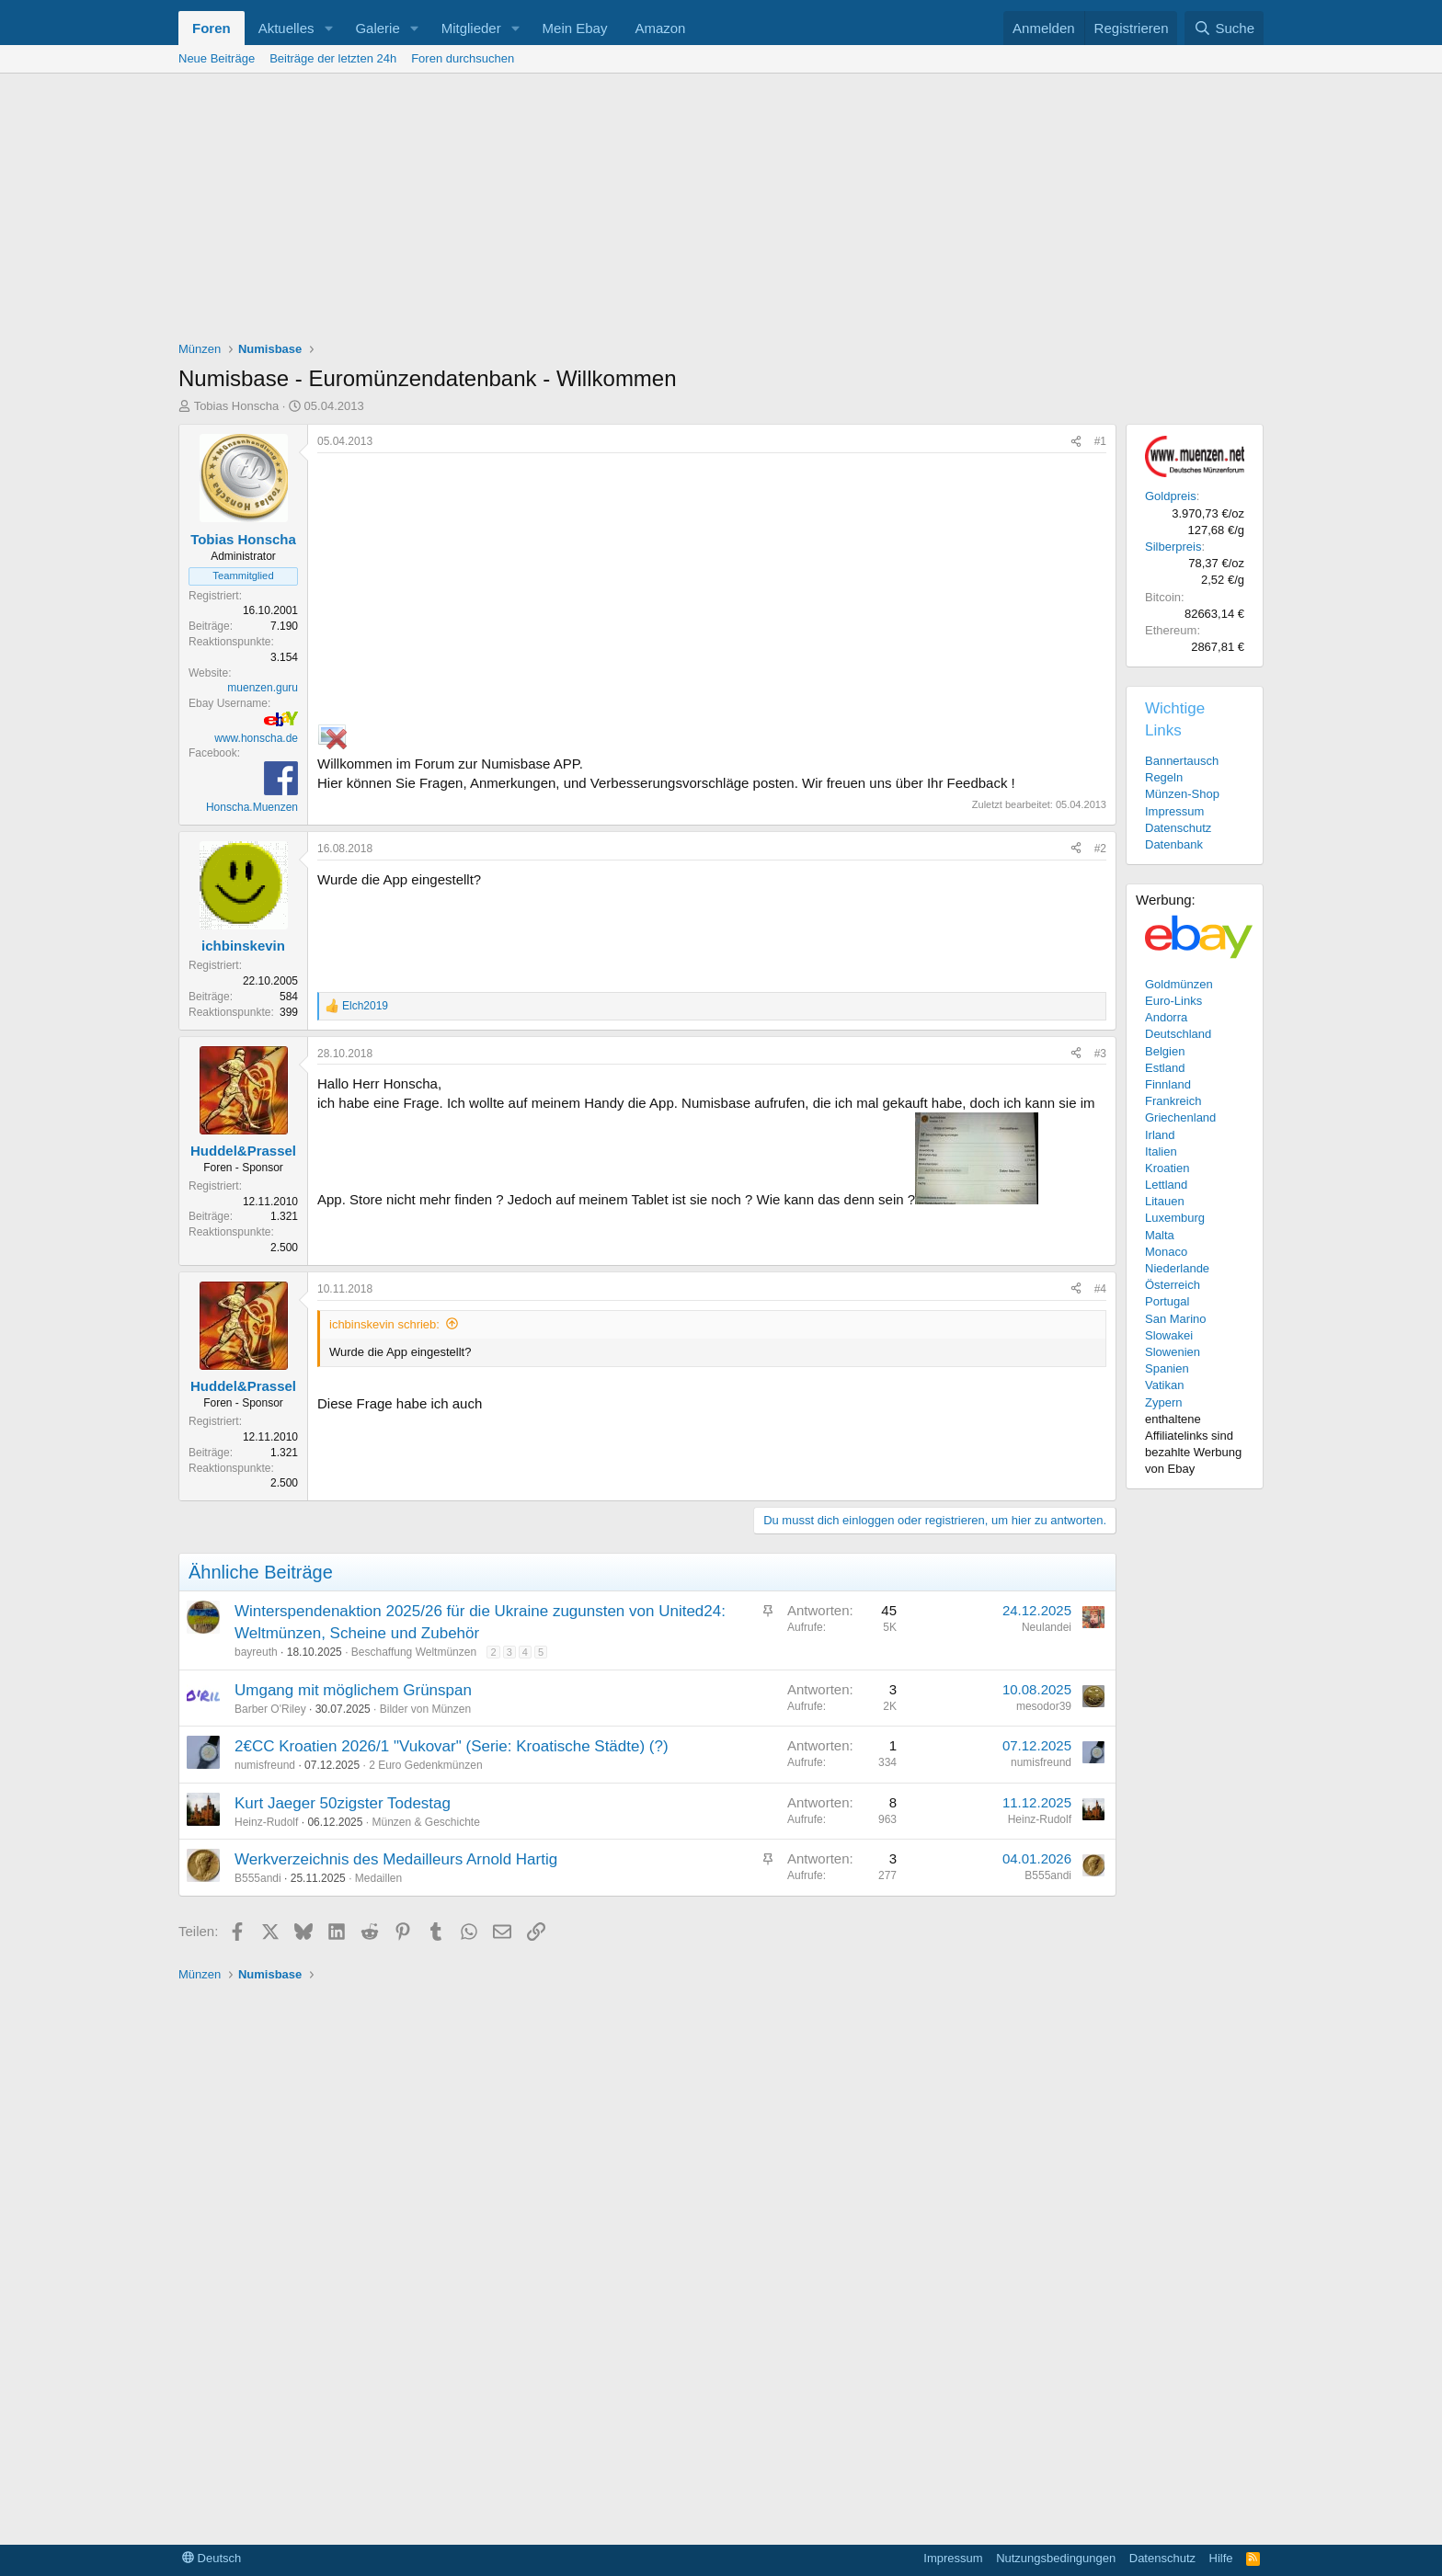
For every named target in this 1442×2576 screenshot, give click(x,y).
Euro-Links (1173, 1001)
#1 (1100, 441)
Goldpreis (1170, 496)
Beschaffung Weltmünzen (413, 1652)
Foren (211, 28)
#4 (1100, 1288)
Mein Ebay (575, 28)
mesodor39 (1043, 1706)
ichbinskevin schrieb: (384, 1324)
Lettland (1166, 1184)
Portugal (1167, 1301)
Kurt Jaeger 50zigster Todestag (343, 1803)
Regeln (1164, 777)
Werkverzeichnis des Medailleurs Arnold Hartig (396, 1859)
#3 (1100, 1053)
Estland (1164, 1068)
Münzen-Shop (1182, 794)
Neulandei (1046, 1627)
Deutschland (1178, 1034)
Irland (1160, 1135)
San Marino (1175, 1319)
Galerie (377, 28)
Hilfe (1221, 2558)
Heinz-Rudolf (266, 1822)
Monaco (1166, 1252)
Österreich (1172, 1285)
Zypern (1163, 1402)
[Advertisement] (721, 211)
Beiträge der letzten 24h (332, 58)
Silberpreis (1173, 546)
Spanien (1167, 1368)
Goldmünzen (1179, 984)
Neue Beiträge (216, 58)
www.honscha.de (256, 738)
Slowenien (1172, 1352)
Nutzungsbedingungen (1056, 2558)
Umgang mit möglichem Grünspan (353, 1690)
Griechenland (1180, 1117)
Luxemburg (1175, 1218)
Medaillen (378, 1878)
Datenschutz (1178, 828)
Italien (1161, 1151)
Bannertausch (1182, 761)
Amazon (660, 28)
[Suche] (1224, 28)
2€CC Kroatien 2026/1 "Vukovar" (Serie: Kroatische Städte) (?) (452, 1746)
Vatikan (1164, 1385)
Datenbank (1174, 844)
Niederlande (1177, 1268)
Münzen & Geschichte (425, 1822)
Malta (1159, 1235)
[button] (328, 28)
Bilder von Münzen (425, 1709)
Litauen (1164, 1201)
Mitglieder (471, 28)
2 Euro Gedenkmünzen (425, 1765)
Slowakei (1169, 1335)
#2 (1100, 848)
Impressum (1174, 811)
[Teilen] (1076, 441)
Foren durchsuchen (462, 58)
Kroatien (1167, 1168)
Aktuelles (286, 28)
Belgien (1164, 1051)
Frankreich (1173, 1101)
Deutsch (211, 2558)
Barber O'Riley (270, 1709)
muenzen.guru (262, 687)
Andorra (1166, 1017)
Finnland (1168, 1084)
